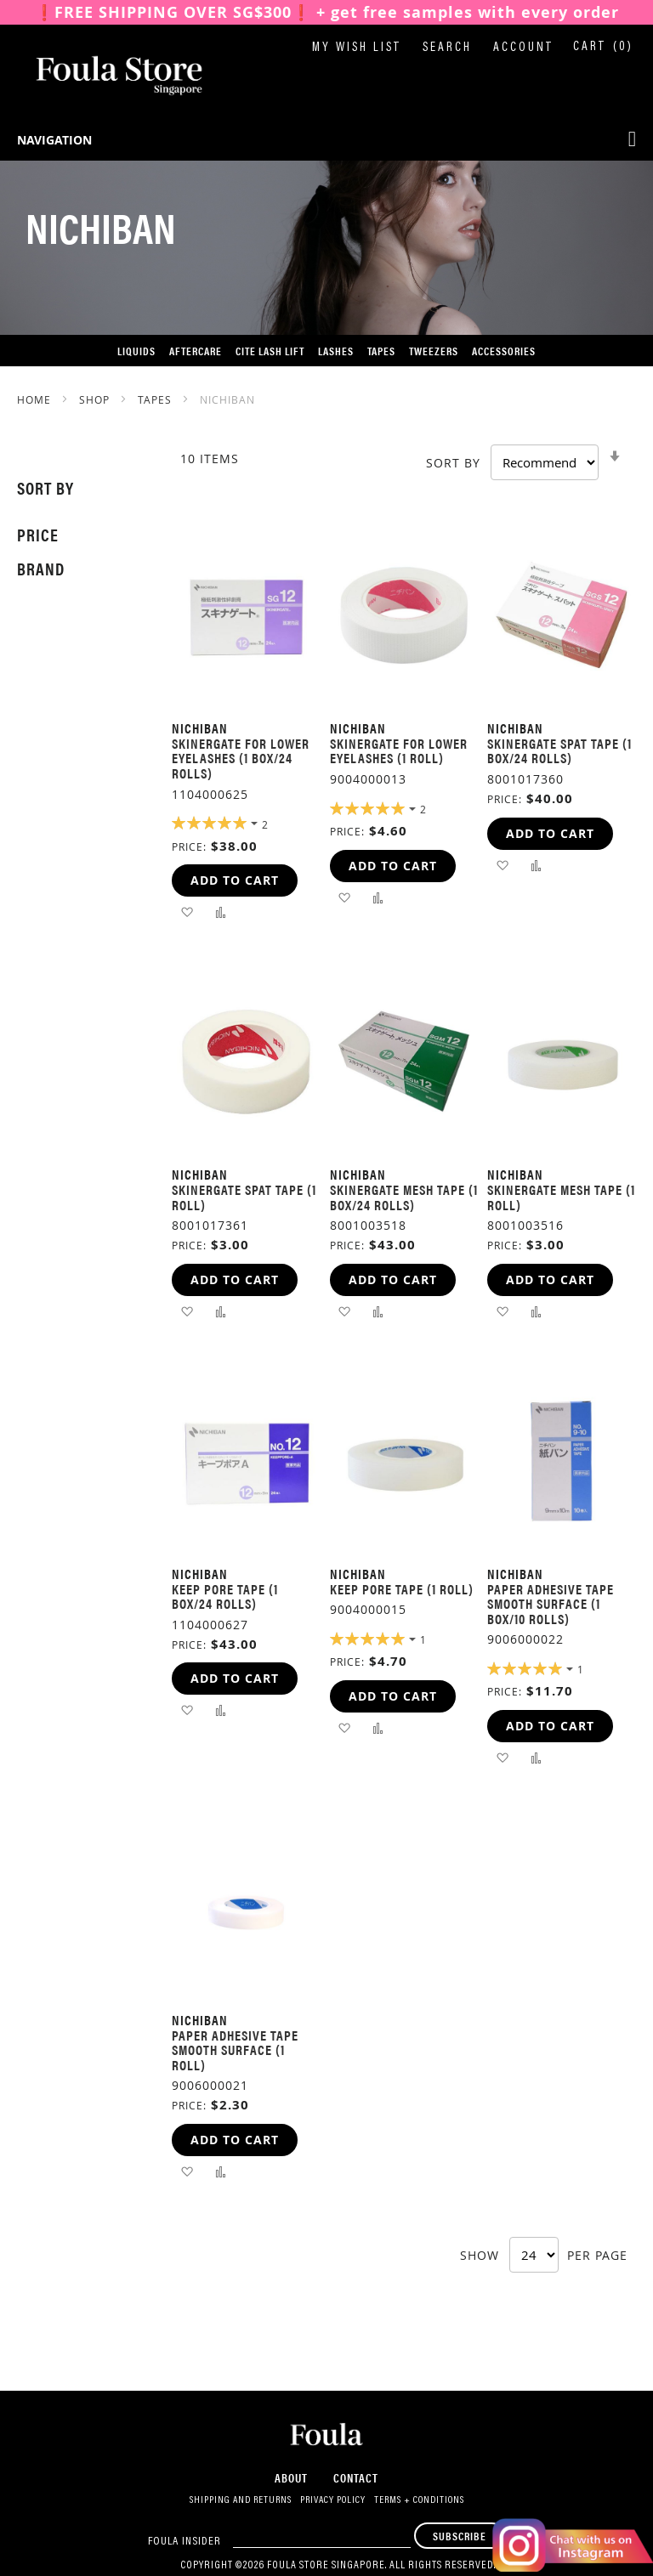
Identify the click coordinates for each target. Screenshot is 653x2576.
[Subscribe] (459, 2535)
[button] (187, 911)
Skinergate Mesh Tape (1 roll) (561, 1197)
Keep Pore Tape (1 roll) (402, 1589)
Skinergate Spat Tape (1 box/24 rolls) (559, 750)
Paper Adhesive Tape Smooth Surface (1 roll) (235, 2050)
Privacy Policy (333, 2500)
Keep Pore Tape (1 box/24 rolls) (225, 1596)
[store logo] (102, 75)
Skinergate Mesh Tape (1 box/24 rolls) (404, 1197)
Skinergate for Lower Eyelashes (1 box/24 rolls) (240, 758)
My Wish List (356, 48)
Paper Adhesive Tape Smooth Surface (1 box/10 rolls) (550, 1603)
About (291, 2477)
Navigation (54, 140)
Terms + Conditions (419, 2500)
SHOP (96, 399)
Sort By (453, 463)
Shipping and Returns (241, 2500)
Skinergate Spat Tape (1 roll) (244, 1197)
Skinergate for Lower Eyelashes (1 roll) (399, 750)
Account (523, 48)
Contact (355, 2477)
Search (447, 48)
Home (35, 399)
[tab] (77, 488)
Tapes (156, 399)
